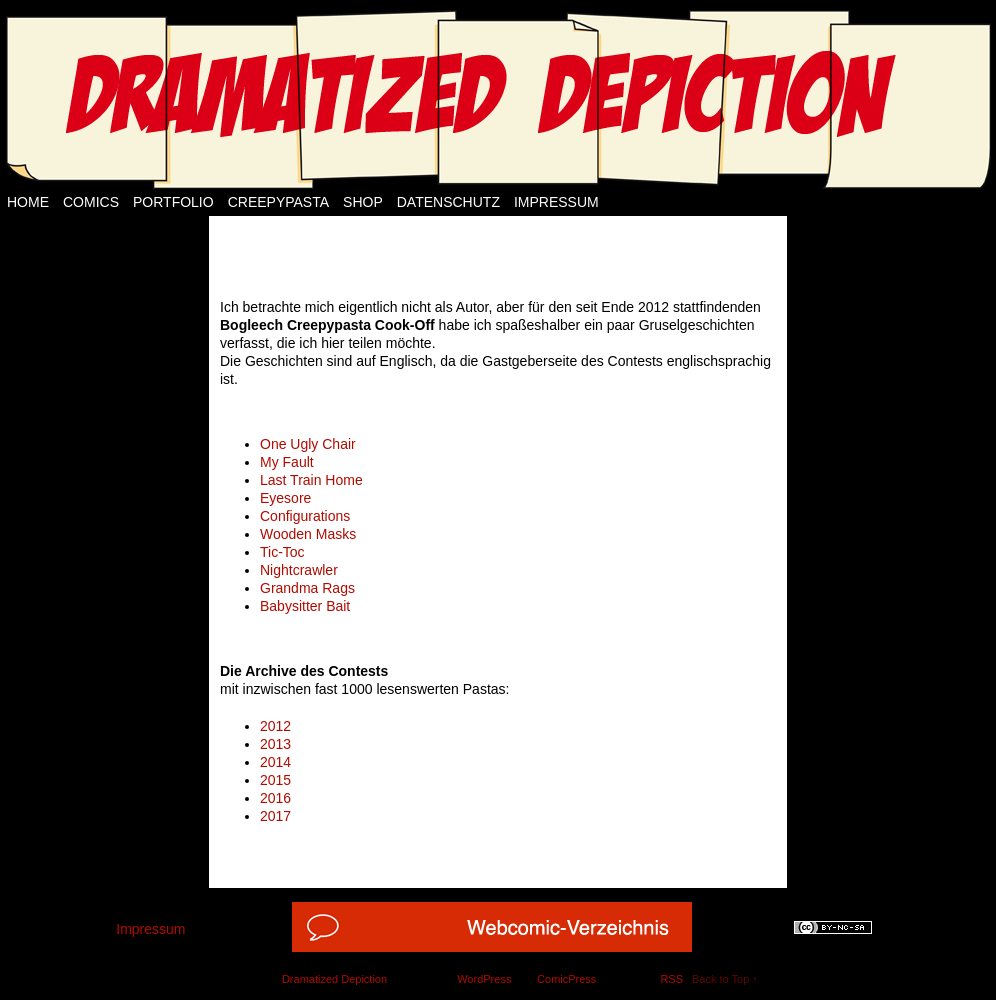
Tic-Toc (282, 552)
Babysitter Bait (305, 606)
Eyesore (285, 498)
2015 (275, 780)
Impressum (556, 202)
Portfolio (173, 202)
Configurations (305, 516)
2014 (275, 762)
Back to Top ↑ (725, 979)
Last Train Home (311, 480)
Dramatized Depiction (334, 979)
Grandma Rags (307, 588)
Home (28, 202)
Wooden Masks (308, 534)
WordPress (484, 979)
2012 (275, 726)
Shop (363, 202)
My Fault (287, 462)
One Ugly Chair (308, 444)
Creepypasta (278, 202)
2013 (275, 744)
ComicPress (566, 979)
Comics (91, 202)
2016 (275, 798)
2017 (275, 816)
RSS (671, 979)
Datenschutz (448, 202)
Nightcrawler (299, 570)
